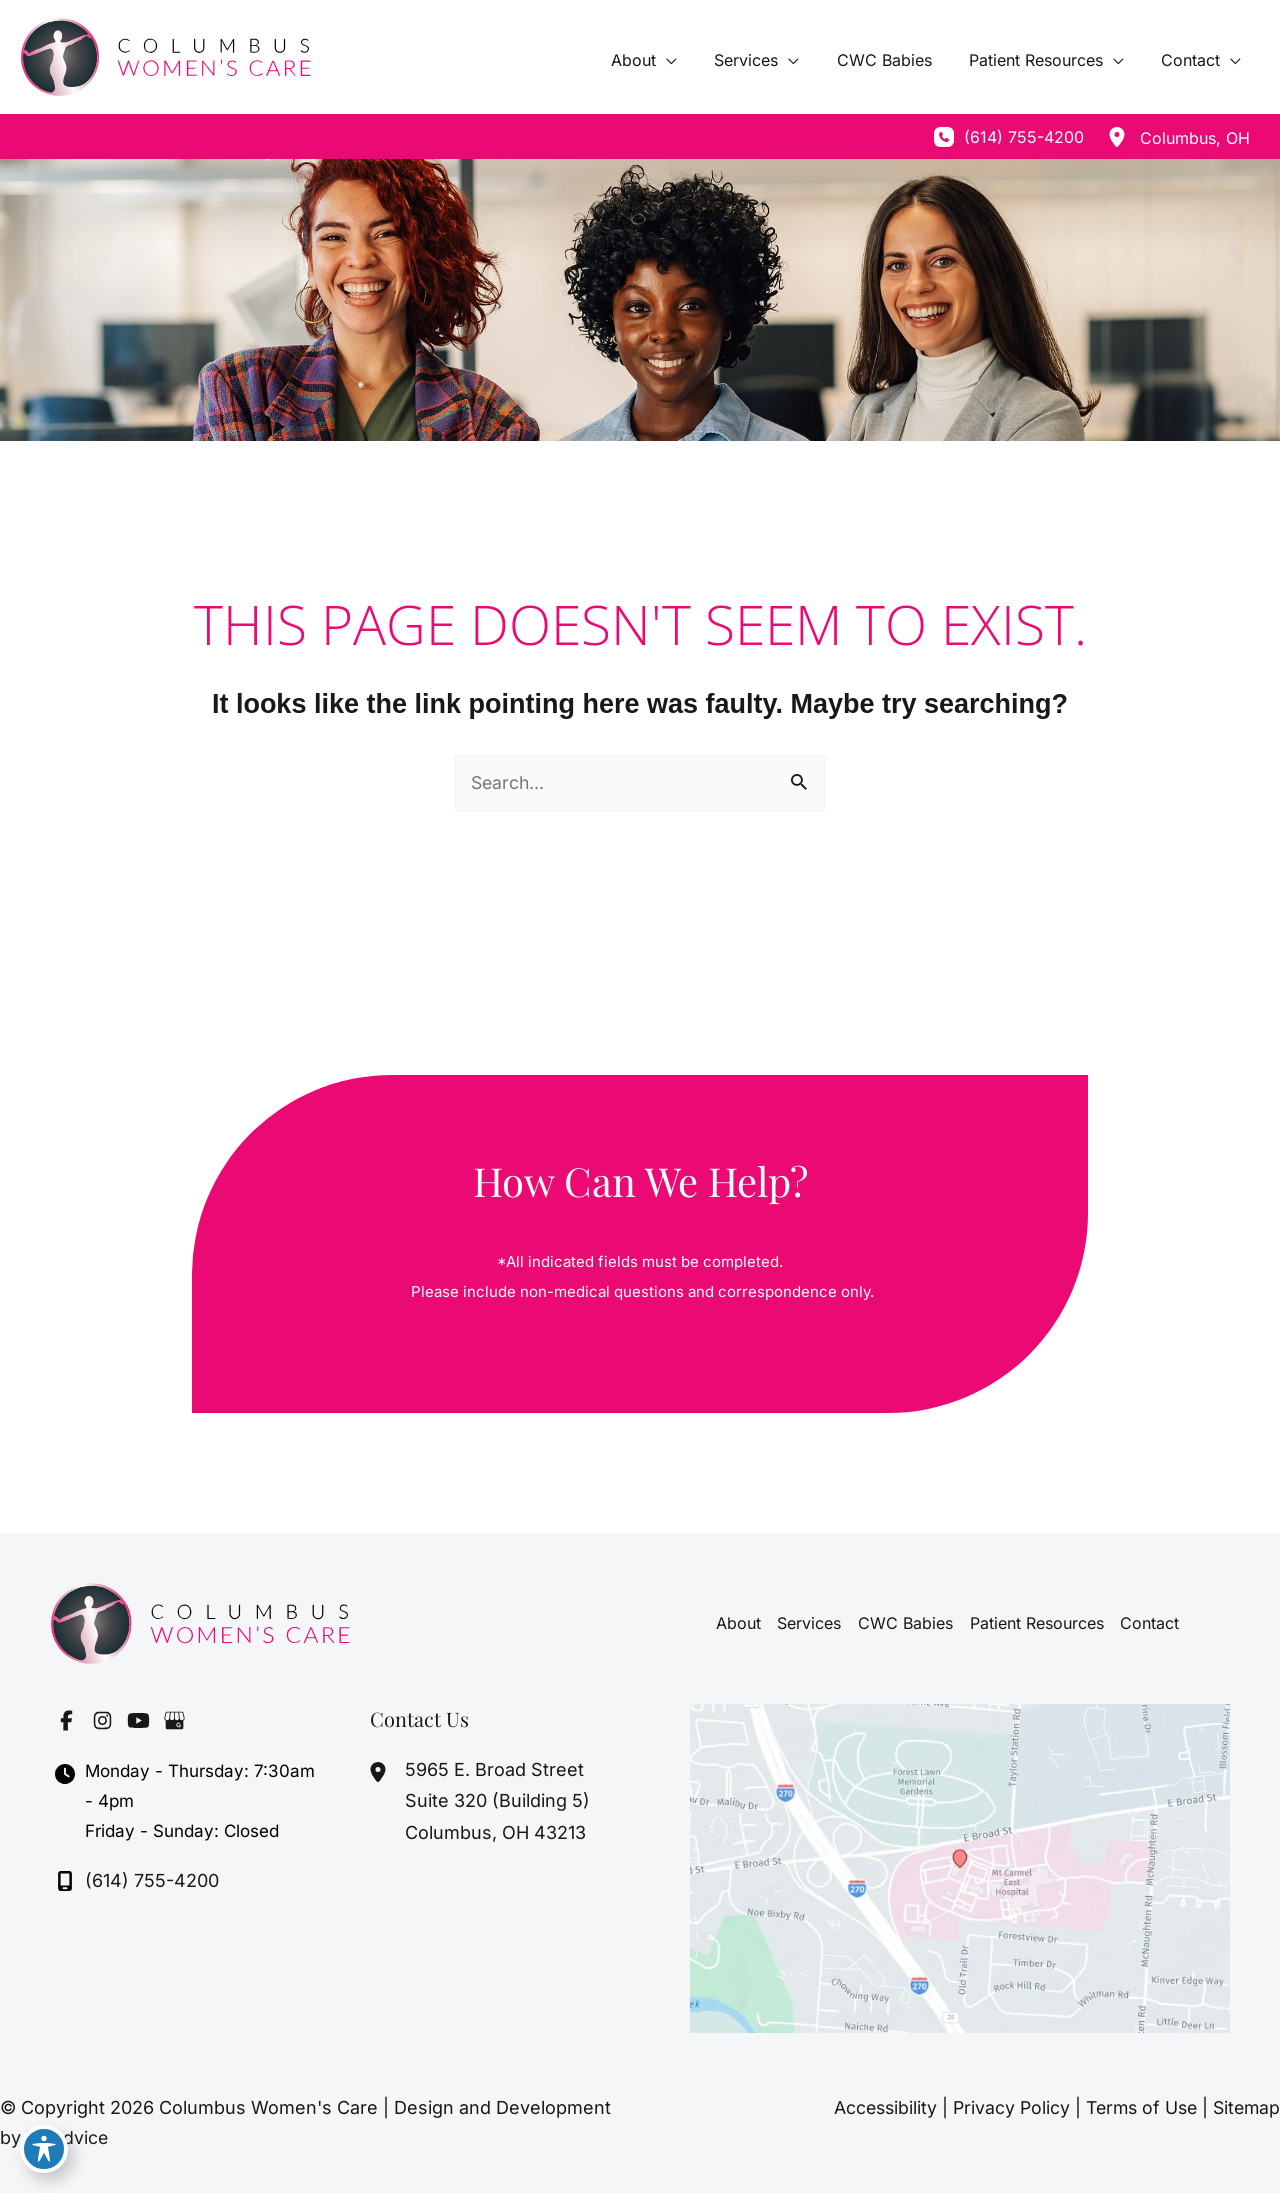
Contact (1148, 1623)
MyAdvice (67, 2137)
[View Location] (1117, 137)
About (739, 1623)
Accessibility (873, 2107)
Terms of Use (1135, 2107)
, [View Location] (1195, 138)
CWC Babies (905, 1623)
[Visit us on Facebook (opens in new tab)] (66, 1720)
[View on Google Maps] (960, 1867)
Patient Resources (1036, 1623)
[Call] (1009, 137)
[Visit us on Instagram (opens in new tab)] (102, 1720)
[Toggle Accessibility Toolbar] (44, 2149)
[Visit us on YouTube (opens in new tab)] (138, 1720)
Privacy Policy (1001, 2107)
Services (810, 1623)
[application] (690, 60)
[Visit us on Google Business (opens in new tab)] (174, 1720)
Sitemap (1245, 2107)
